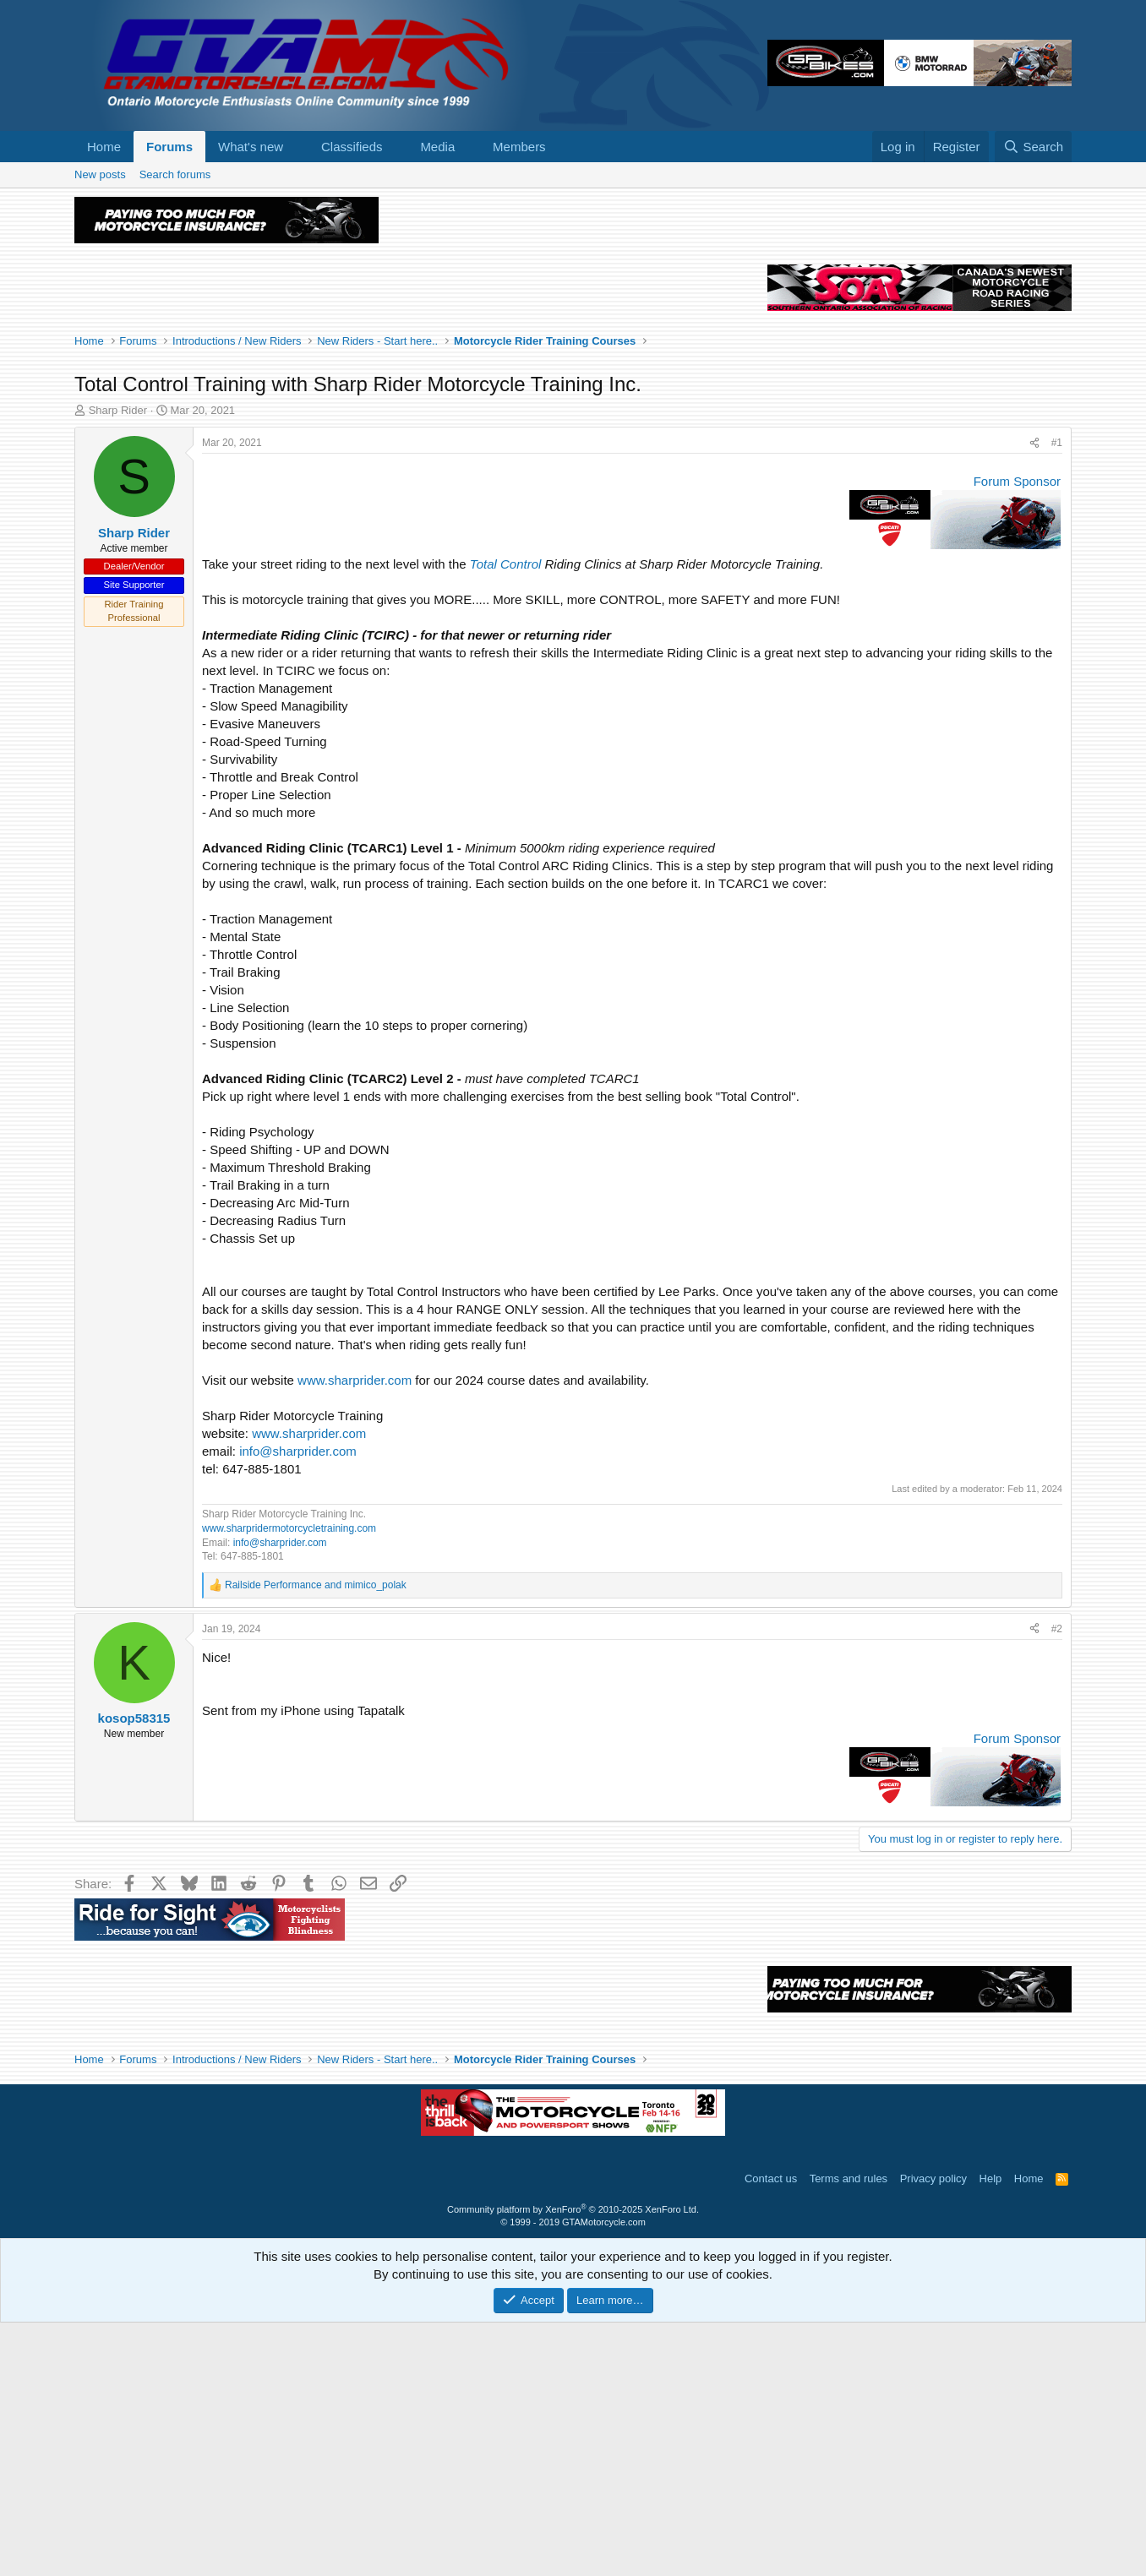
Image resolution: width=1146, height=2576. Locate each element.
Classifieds (352, 146)
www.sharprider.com (354, 1633)
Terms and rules (848, 2432)
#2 (1056, 1882)
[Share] (1034, 696)
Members (519, 146)
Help (991, 2432)
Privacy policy (933, 2432)
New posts (100, 174)
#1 (1056, 696)
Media (437, 146)
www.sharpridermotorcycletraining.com (289, 1782)
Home (104, 146)
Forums (169, 146)
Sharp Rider (118, 663)
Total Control (506, 817)
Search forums (175, 174)
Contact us (771, 2432)
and (316, 1838)
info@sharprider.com (298, 1704)
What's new (250, 146)
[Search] (1033, 146)
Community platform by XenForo (573, 2463)
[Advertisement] (573, 314)
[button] (296, 146)
